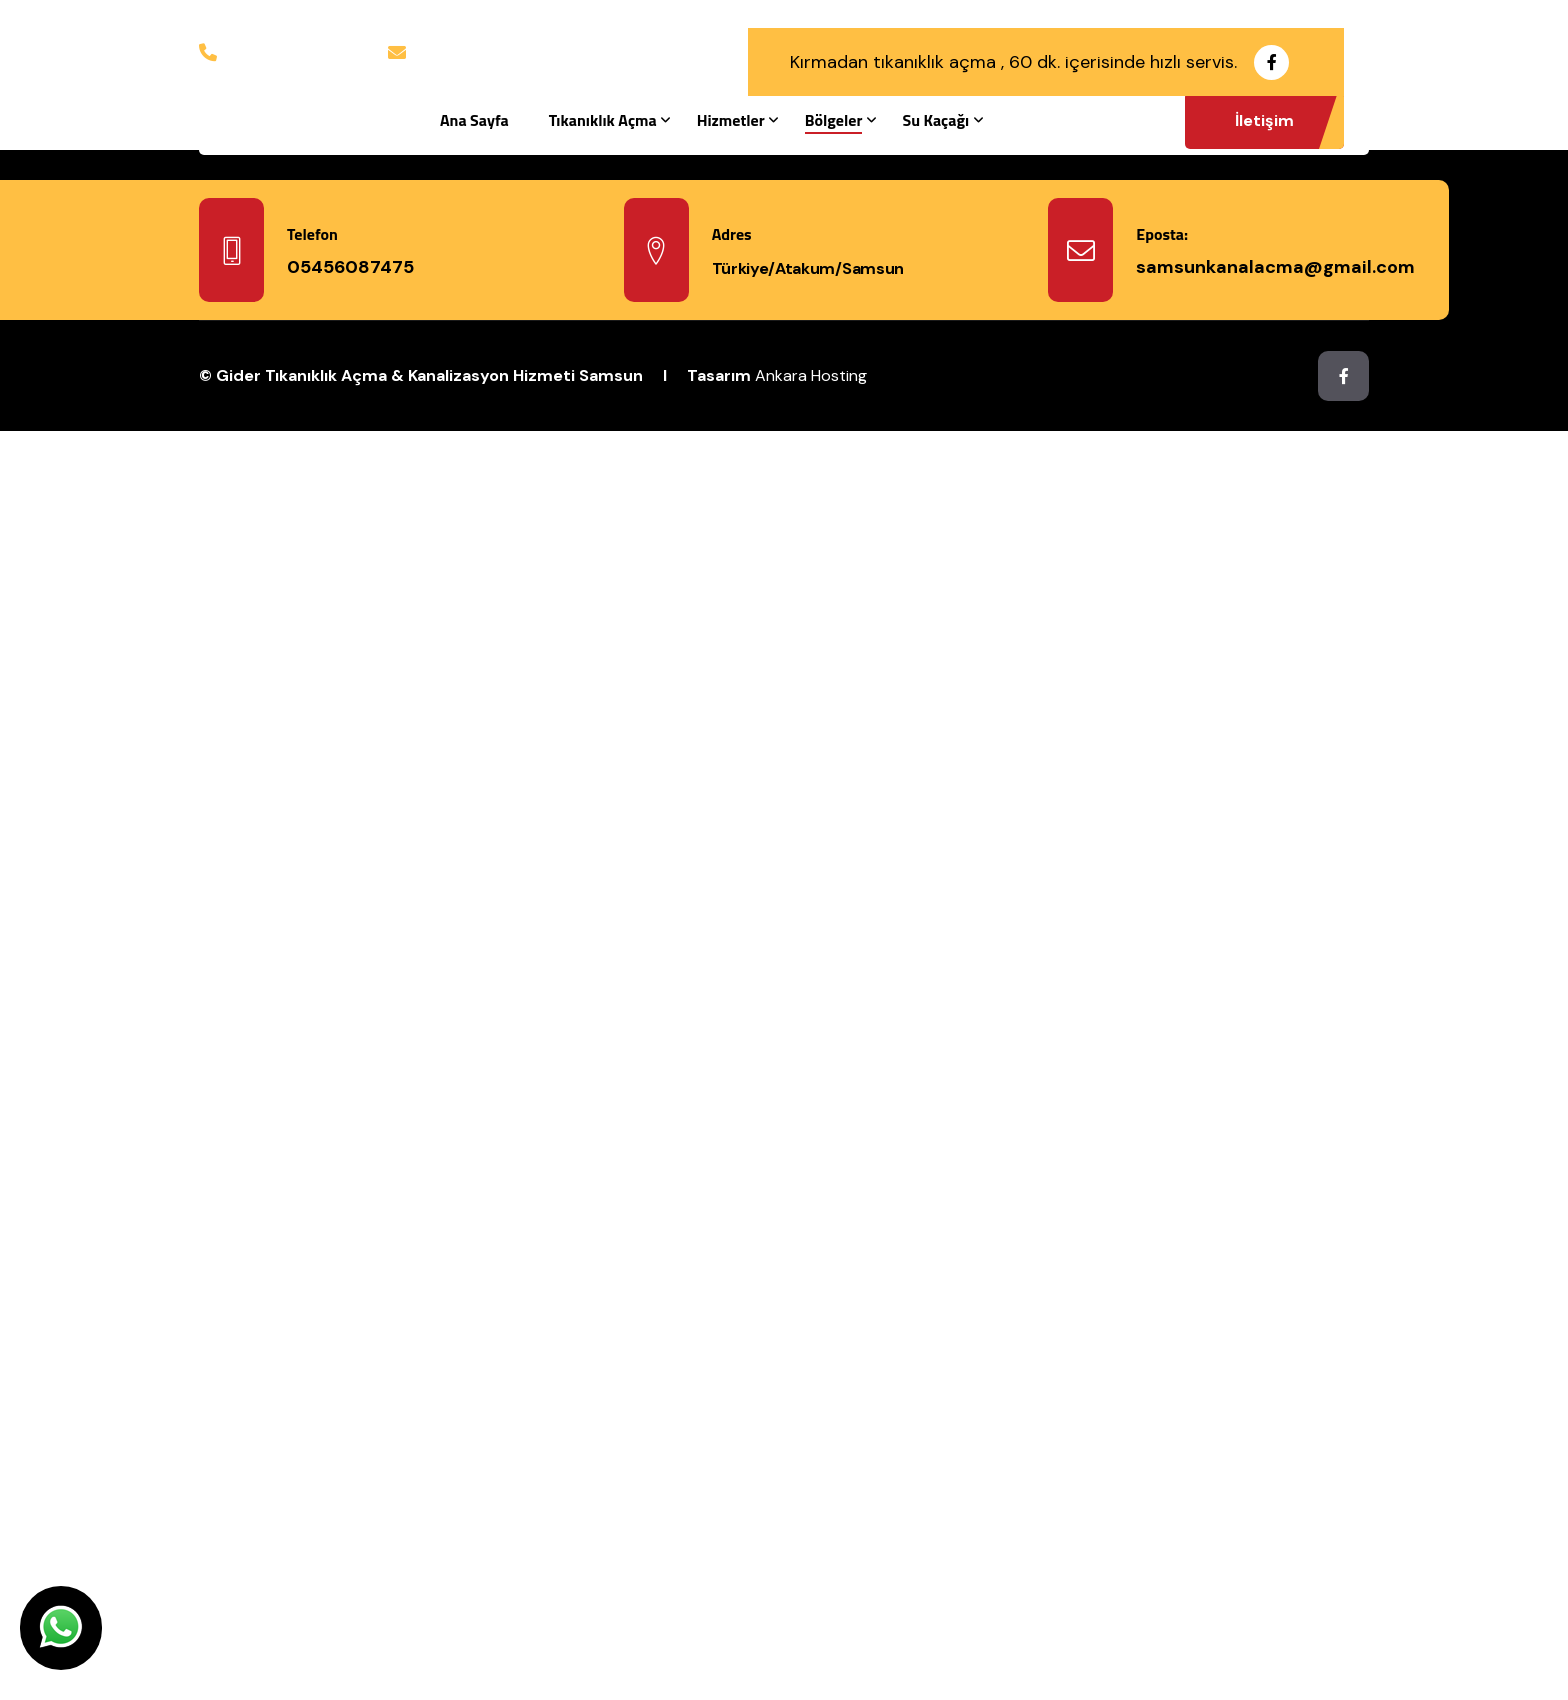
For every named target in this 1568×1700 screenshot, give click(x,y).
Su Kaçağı (935, 120)
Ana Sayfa (474, 120)
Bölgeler (834, 120)
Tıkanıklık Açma (603, 120)
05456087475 (276, 51)
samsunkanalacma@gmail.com (521, 51)
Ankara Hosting (811, 375)
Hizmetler (731, 120)
